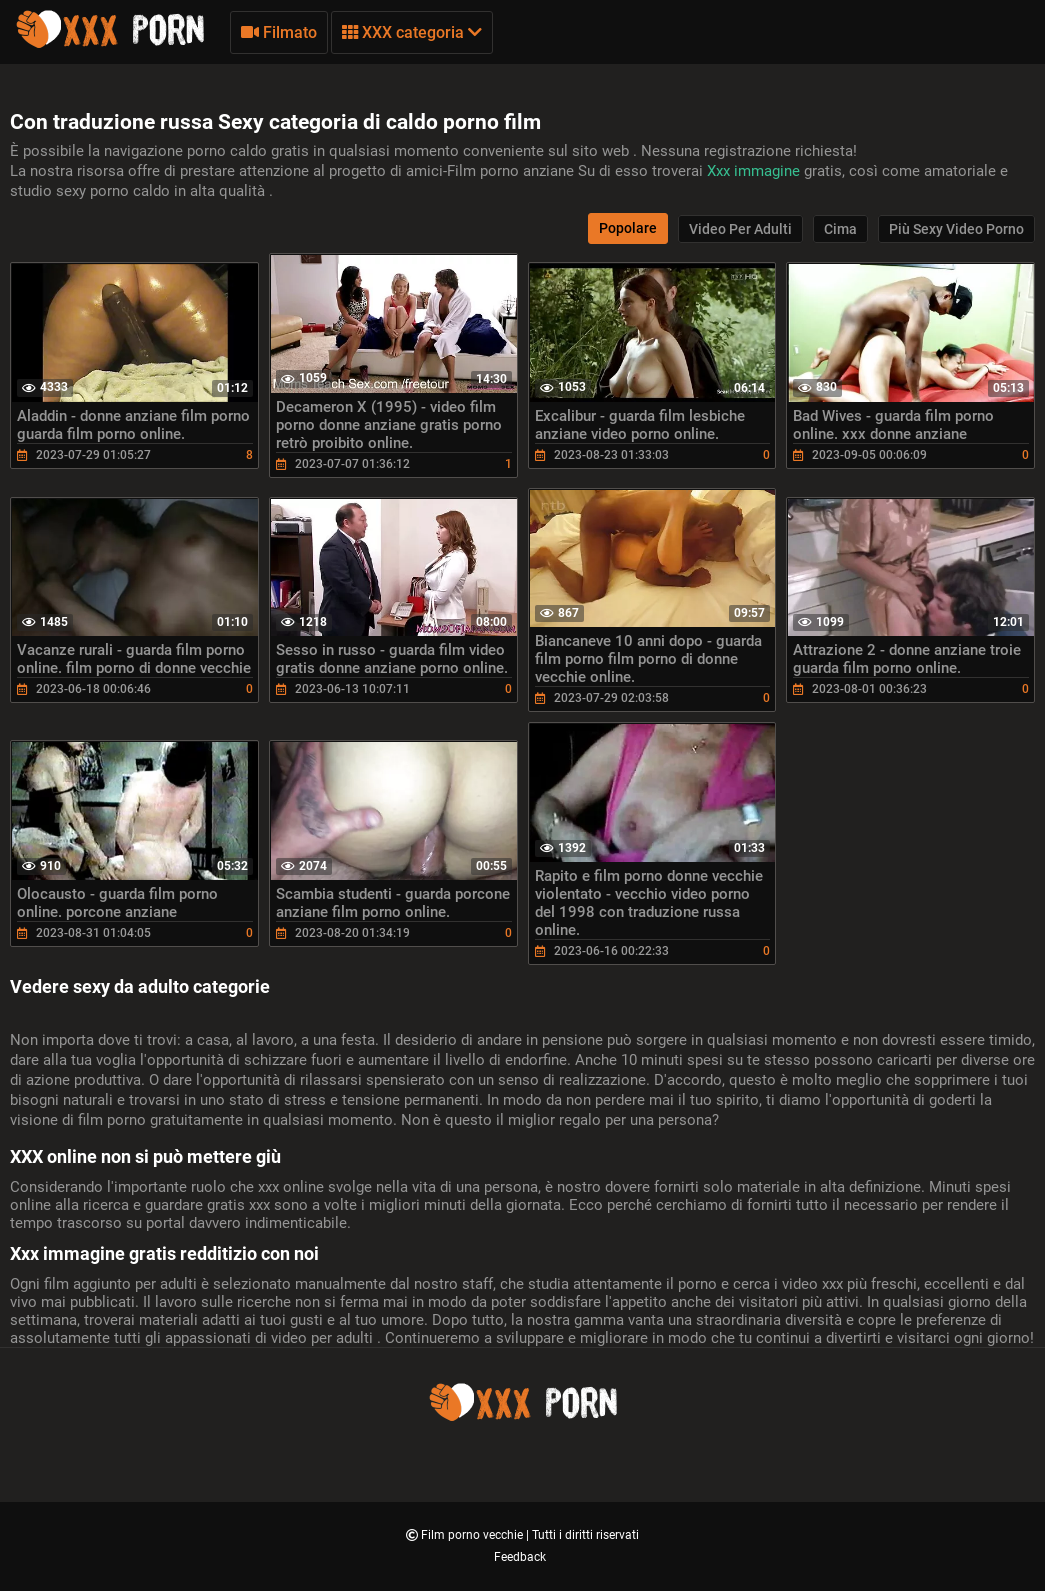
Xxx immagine (755, 171)
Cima (840, 229)
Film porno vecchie (473, 1535)
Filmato (279, 32)
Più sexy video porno (956, 229)
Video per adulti (740, 229)
